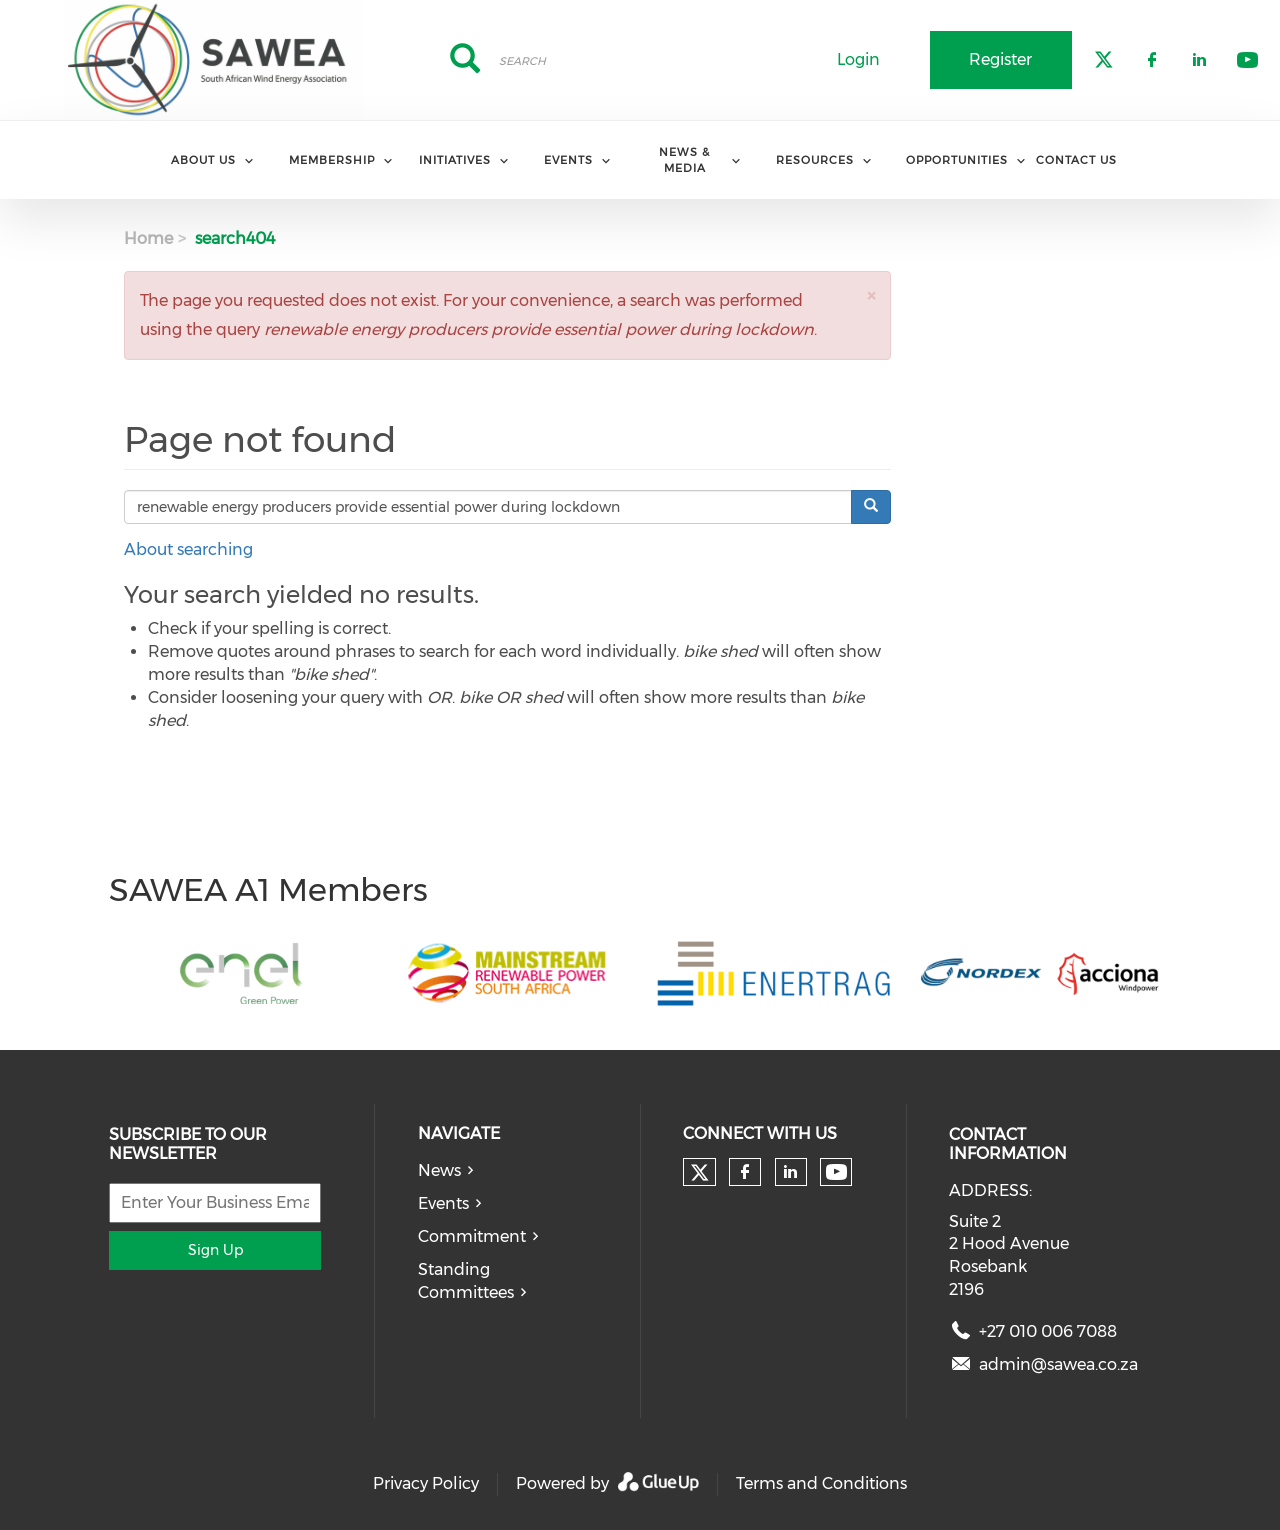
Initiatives (455, 160)
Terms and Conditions (821, 1483)
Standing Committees (466, 1281)
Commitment (472, 1236)
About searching (188, 549)
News (439, 1170)
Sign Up (215, 1250)
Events (568, 160)
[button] (871, 295)
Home (148, 238)
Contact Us (1076, 160)
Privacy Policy (426, 1483)
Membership (332, 160)
